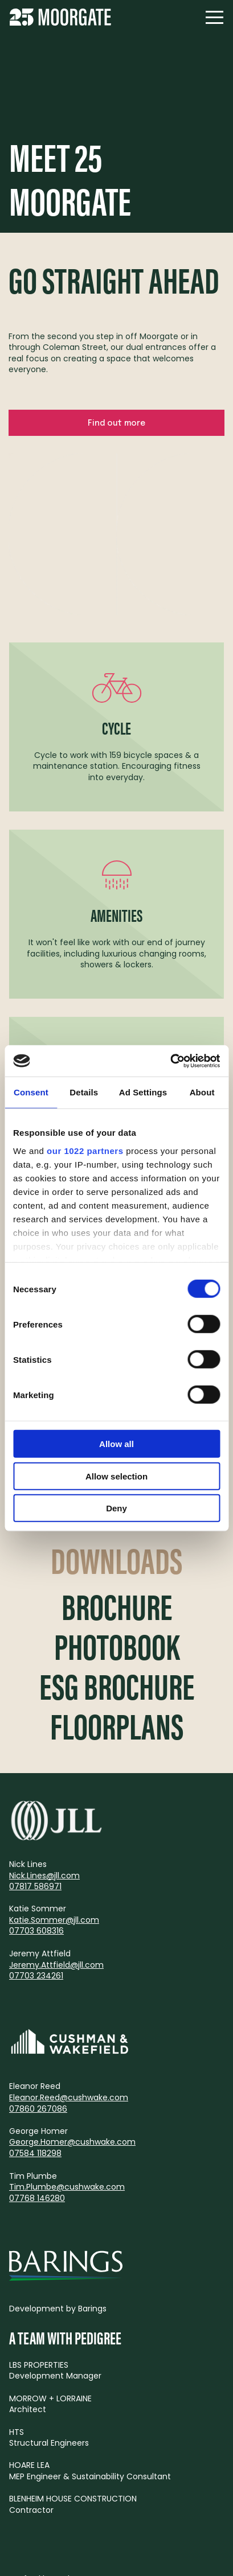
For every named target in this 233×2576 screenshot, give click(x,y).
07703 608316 (36, 1930)
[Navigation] (214, 17)
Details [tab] (84, 1092)
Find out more (116, 423)
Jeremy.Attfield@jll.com (56, 1965)
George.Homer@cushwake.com (72, 2142)
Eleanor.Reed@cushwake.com (68, 2097)
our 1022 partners (85, 1150)
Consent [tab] (31, 1092)
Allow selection (116, 1476)
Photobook (116, 1646)
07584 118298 (35, 2153)
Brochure (117, 1606)
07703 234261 (36, 1975)
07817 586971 (35, 1886)
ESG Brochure (116, 1686)
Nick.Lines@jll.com (44, 1875)
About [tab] (202, 1092)
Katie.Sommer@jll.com (54, 1920)
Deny (116, 1508)
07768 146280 (37, 2198)
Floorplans (116, 1726)
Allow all (116, 1444)
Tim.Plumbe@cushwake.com (67, 2186)
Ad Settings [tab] (143, 1092)
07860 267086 (38, 2109)
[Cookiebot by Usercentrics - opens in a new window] (170, 1060)
